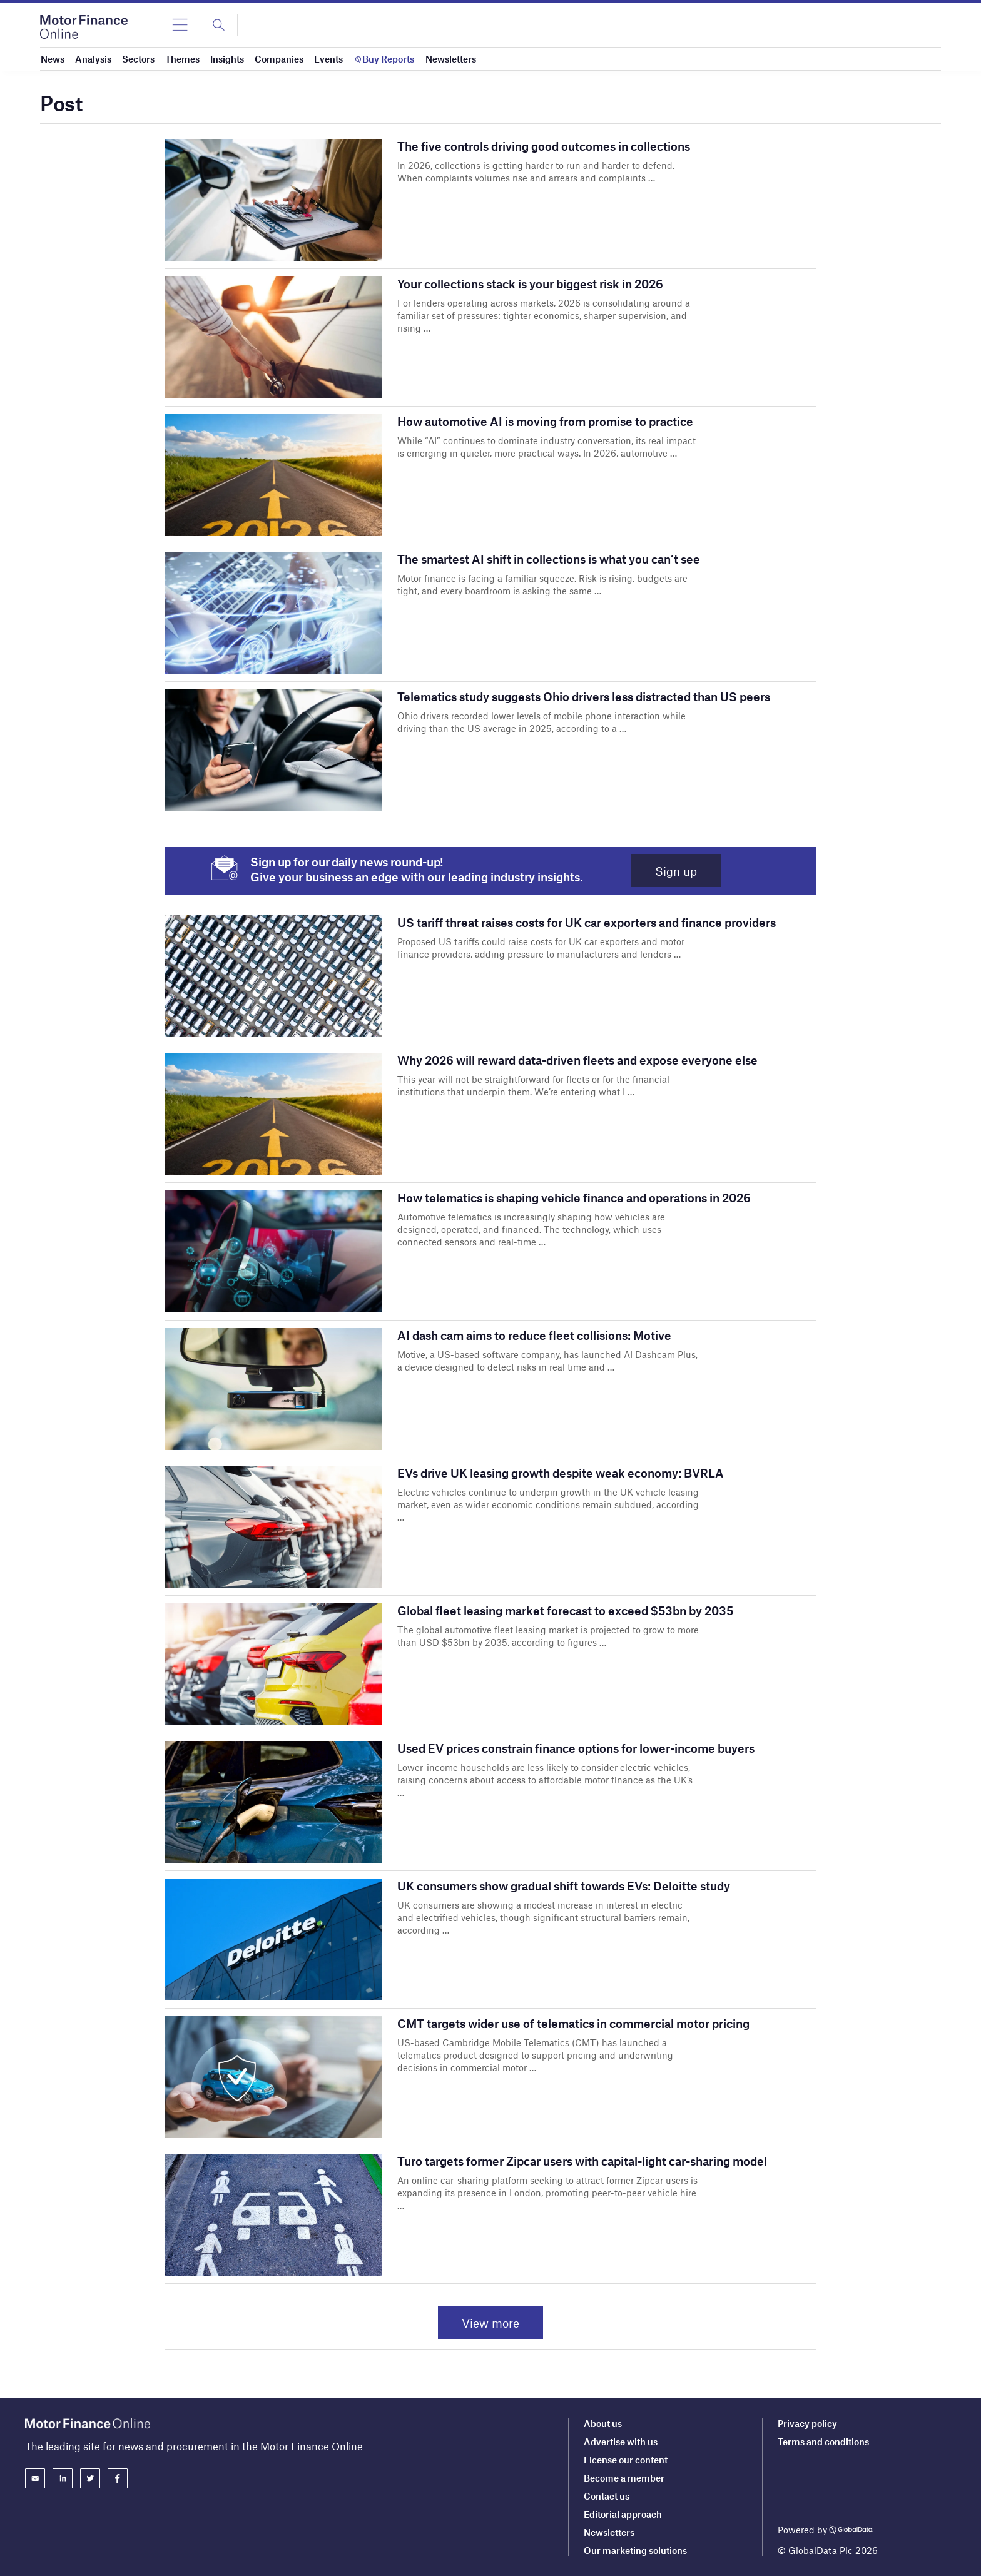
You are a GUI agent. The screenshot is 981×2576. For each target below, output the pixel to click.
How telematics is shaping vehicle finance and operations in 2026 (574, 1197)
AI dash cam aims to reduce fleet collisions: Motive (534, 1335)
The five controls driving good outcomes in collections (543, 146)
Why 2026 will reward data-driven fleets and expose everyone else (577, 1060)
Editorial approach (623, 2514)
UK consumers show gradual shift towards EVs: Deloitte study (563, 1886)
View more (490, 2323)
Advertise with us (621, 2441)
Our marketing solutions (635, 2550)
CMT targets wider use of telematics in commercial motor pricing (573, 2023)
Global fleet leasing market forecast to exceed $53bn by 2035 (565, 1610)
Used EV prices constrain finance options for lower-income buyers (576, 1748)
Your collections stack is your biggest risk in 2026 (530, 283)
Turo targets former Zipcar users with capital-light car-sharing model (582, 2161)
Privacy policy (807, 2424)
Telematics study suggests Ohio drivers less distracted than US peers (583, 696)
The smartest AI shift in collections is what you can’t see (548, 559)
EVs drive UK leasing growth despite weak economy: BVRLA (560, 1473)
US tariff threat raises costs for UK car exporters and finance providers (586, 922)
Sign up (676, 871)
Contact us (606, 2496)
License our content (626, 2459)
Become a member (624, 2477)
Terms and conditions (823, 2441)
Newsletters (609, 2532)
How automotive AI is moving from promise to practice (545, 421)
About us (603, 2424)
